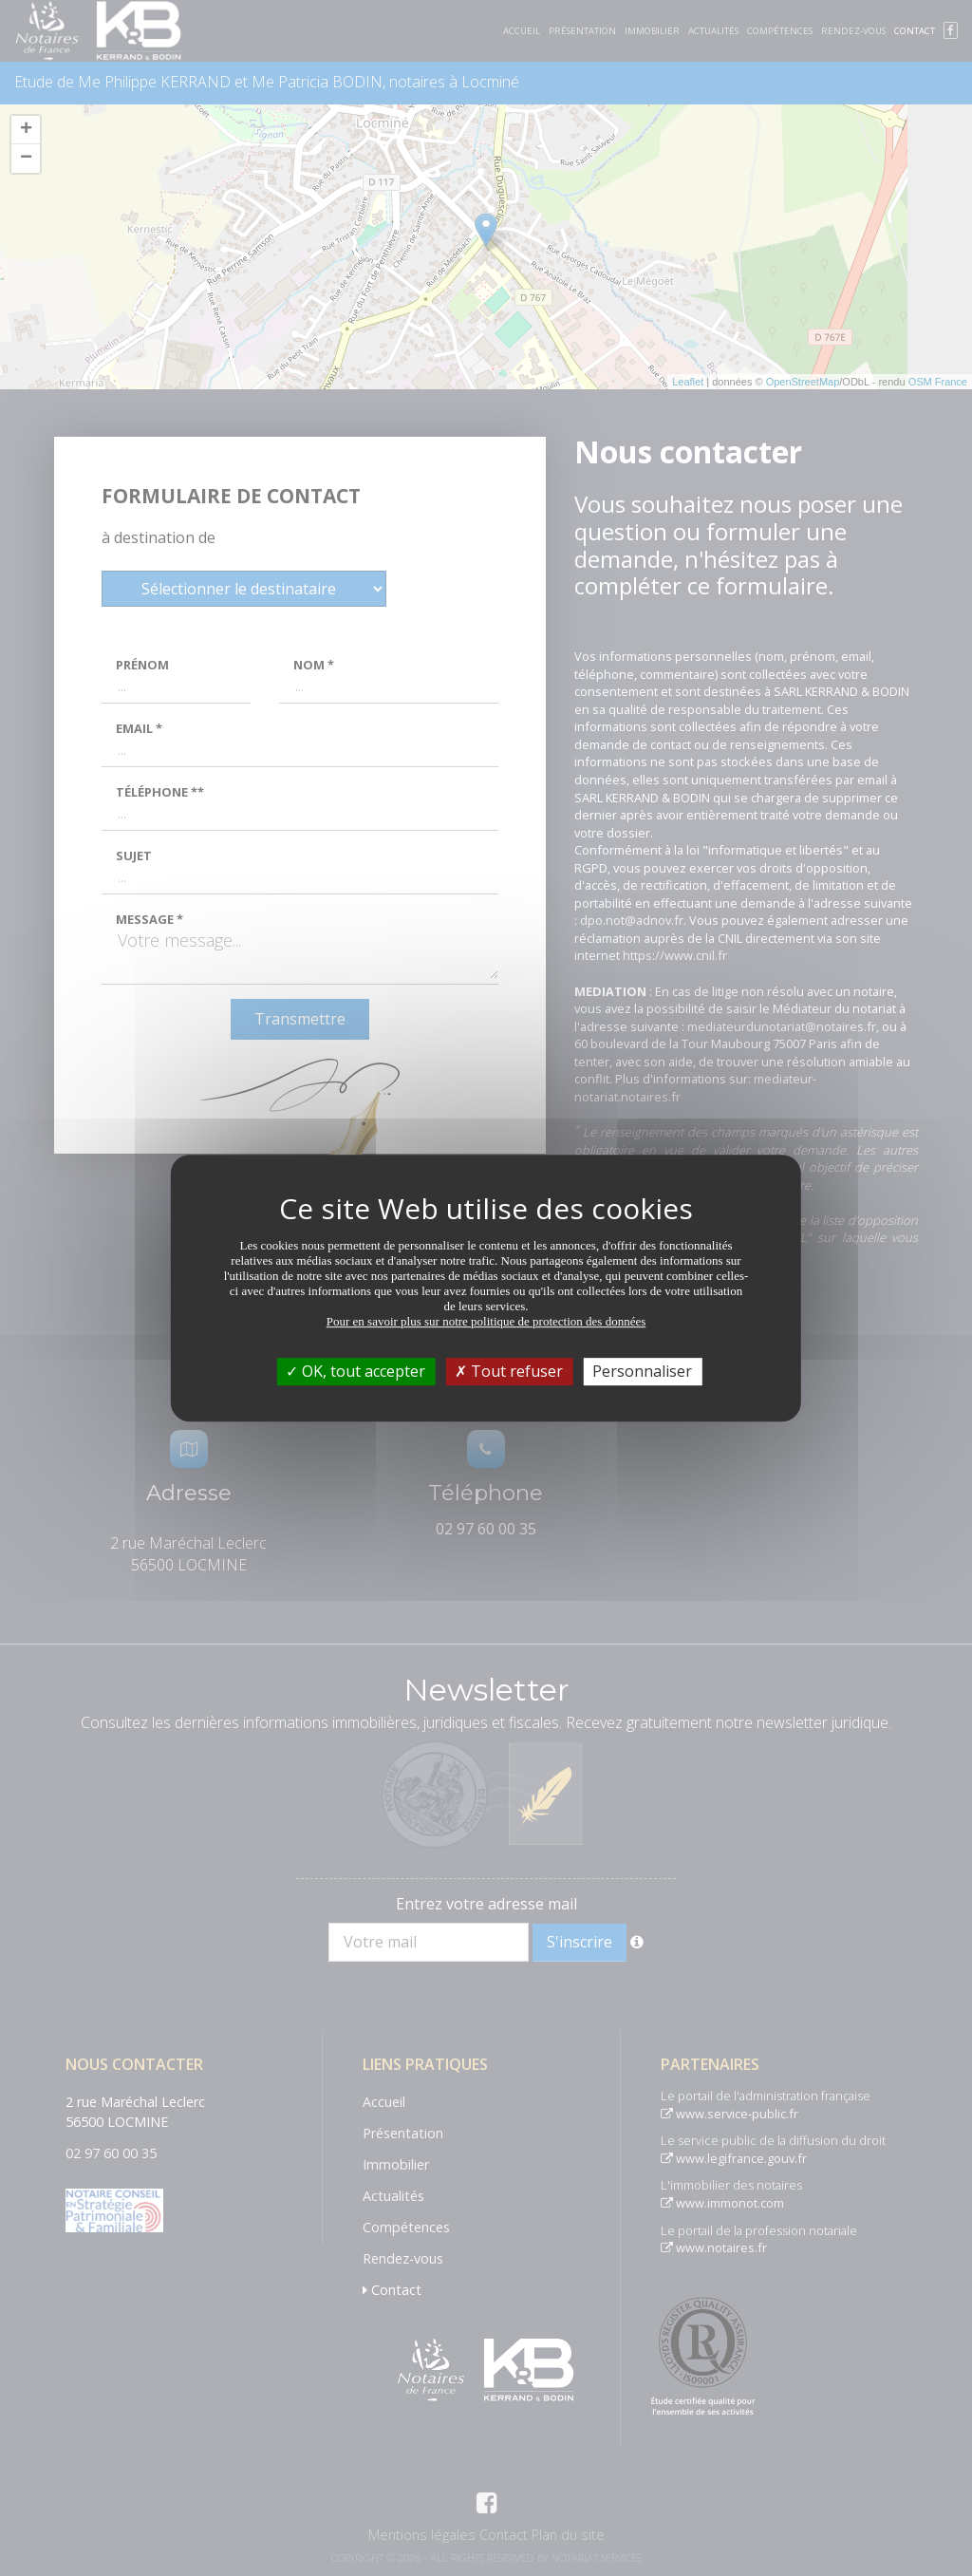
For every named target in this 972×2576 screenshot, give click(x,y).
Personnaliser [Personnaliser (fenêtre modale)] (642, 1371)
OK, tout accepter (355, 1371)
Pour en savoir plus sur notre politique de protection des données (486, 1321)
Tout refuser (509, 1371)
